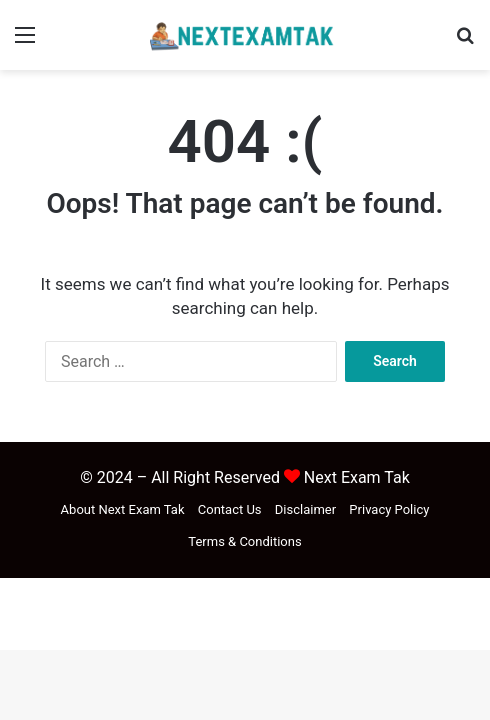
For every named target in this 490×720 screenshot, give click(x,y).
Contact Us (230, 509)
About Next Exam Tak (123, 509)
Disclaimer (305, 509)
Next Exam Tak (357, 477)
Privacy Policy (389, 509)
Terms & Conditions (244, 541)
